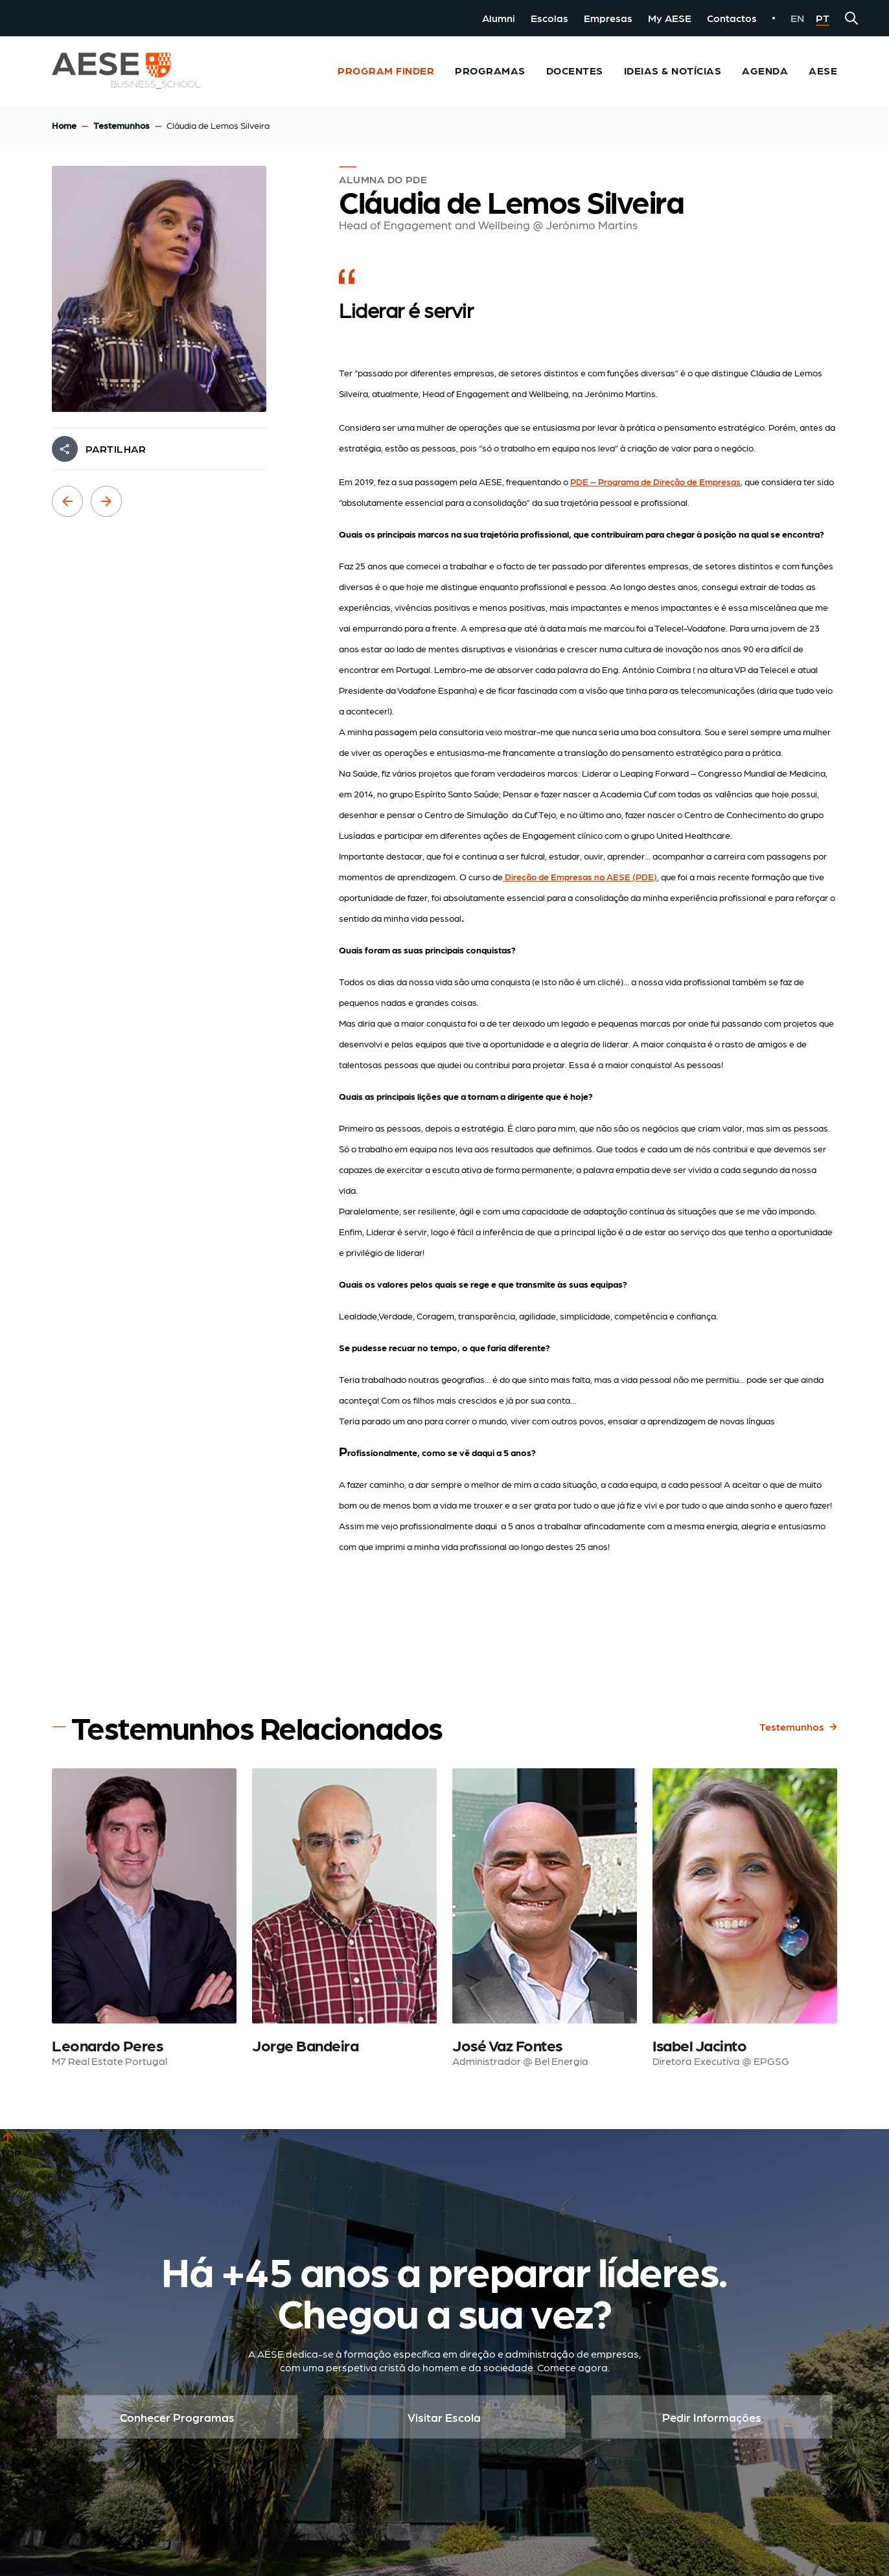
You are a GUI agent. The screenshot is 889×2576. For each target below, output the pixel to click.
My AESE (669, 18)
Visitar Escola (444, 2417)
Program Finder (386, 70)
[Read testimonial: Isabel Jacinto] (744, 1918)
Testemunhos (121, 125)
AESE (823, 70)
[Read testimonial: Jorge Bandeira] (344, 1918)
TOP (10, 2144)
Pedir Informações (711, 2417)
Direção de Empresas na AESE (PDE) (580, 876)
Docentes (574, 70)
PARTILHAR (116, 448)
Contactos (732, 18)
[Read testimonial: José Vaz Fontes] (544, 1918)
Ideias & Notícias (672, 70)
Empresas (608, 18)
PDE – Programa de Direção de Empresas (655, 481)
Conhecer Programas (177, 2417)
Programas (490, 70)
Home (64, 125)
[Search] (851, 18)
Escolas (549, 18)
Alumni (498, 18)
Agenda (765, 70)
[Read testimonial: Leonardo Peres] (144, 1918)
